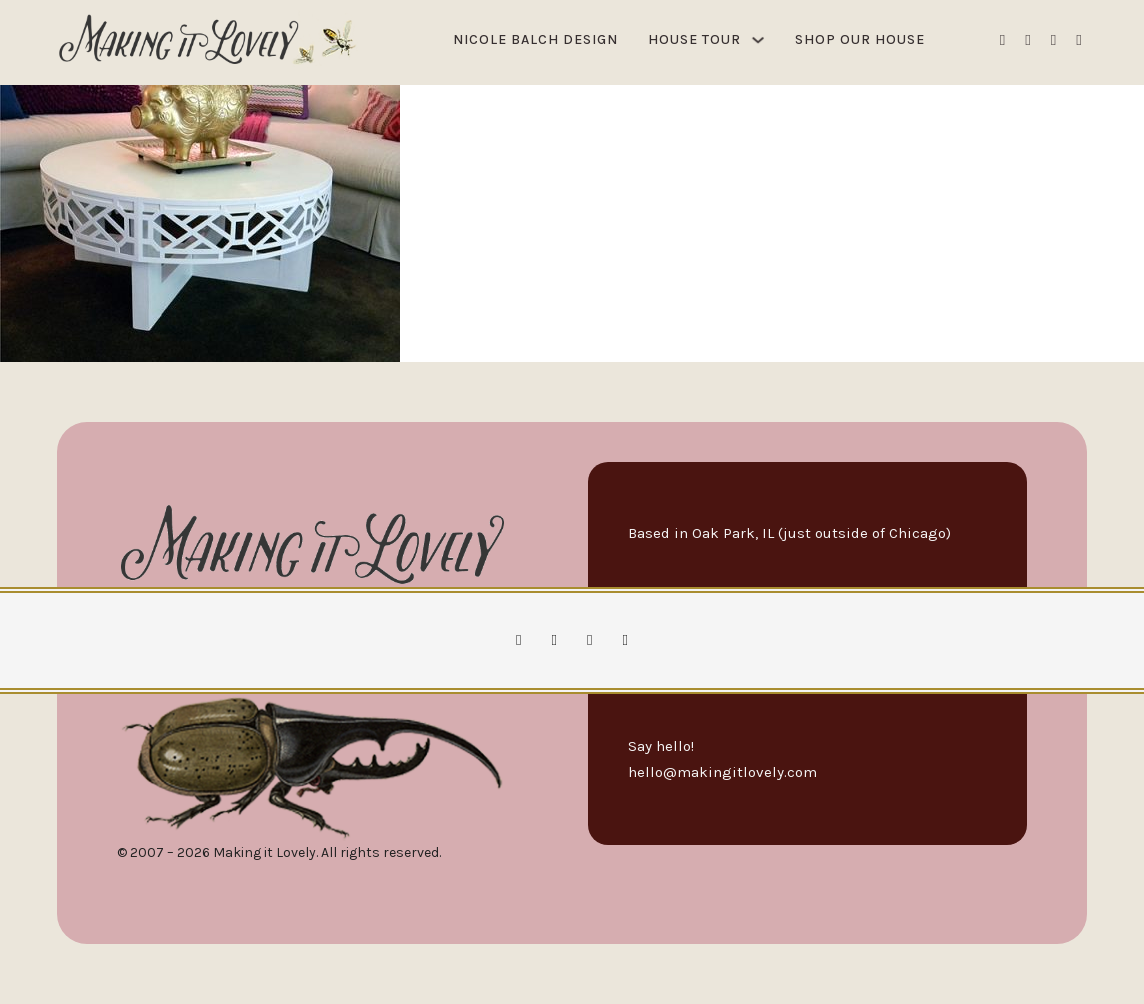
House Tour (694, 39)
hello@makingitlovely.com (722, 772)
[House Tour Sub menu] (758, 40)
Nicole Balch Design (535, 39)
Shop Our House (860, 39)
